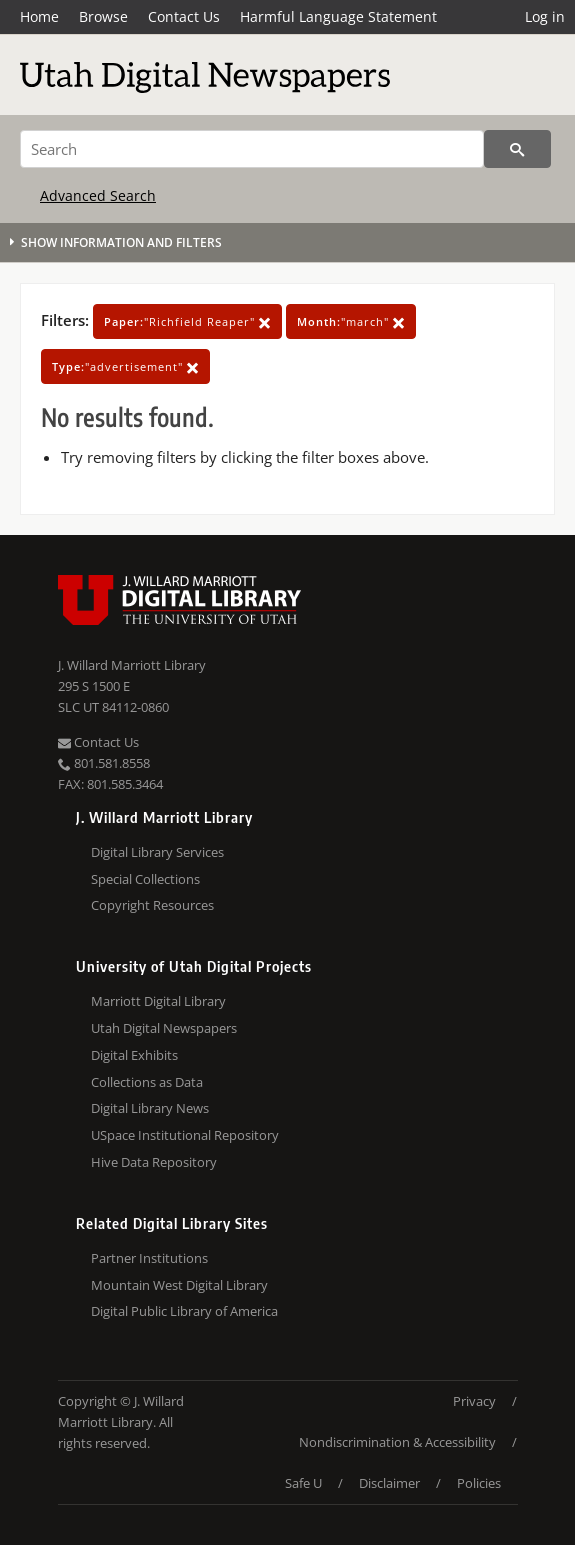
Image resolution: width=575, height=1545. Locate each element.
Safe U (303, 1483)
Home (39, 16)
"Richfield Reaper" (187, 321)
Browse (103, 16)
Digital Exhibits (134, 1055)
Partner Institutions (149, 1258)
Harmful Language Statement (338, 16)
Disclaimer (389, 1483)
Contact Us (184, 16)
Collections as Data (147, 1082)
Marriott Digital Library (158, 1001)
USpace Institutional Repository (185, 1135)
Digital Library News (150, 1108)
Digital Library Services (157, 852)
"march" (351, 321)
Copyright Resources (152, 905)
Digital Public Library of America (184, 1311)
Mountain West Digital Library (179, 1285)
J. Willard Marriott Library (132, 665)
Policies (479, 1483)
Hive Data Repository (154, 1162)
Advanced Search (98, 195)
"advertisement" (125, 366)
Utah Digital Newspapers (164, 1028)
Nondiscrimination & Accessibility (397, 1442)
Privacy (474, 1401)
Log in (545, 16)
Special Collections (145, 879)
